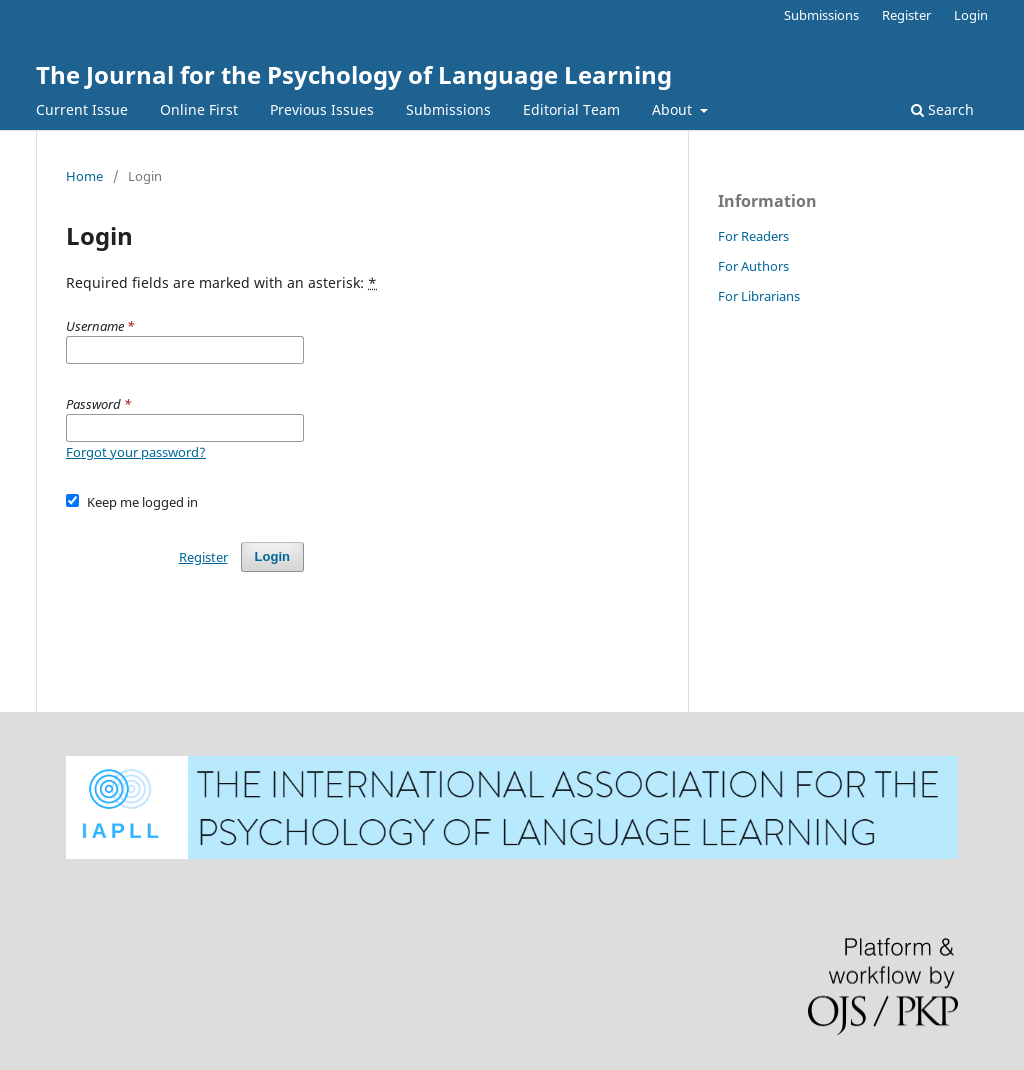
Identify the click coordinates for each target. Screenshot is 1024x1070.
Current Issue (82, 109)
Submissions (448, 109)
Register (906, 15)
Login (971, 15)
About (674, 109)
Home (84, 176)
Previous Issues (322, 109)
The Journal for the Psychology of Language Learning (354, 74)
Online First (199, 109)
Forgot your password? (136, 452)
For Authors (753, 266)
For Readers (753, 236)
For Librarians (759, 296)
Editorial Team (571, 109)
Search (942, 109)
